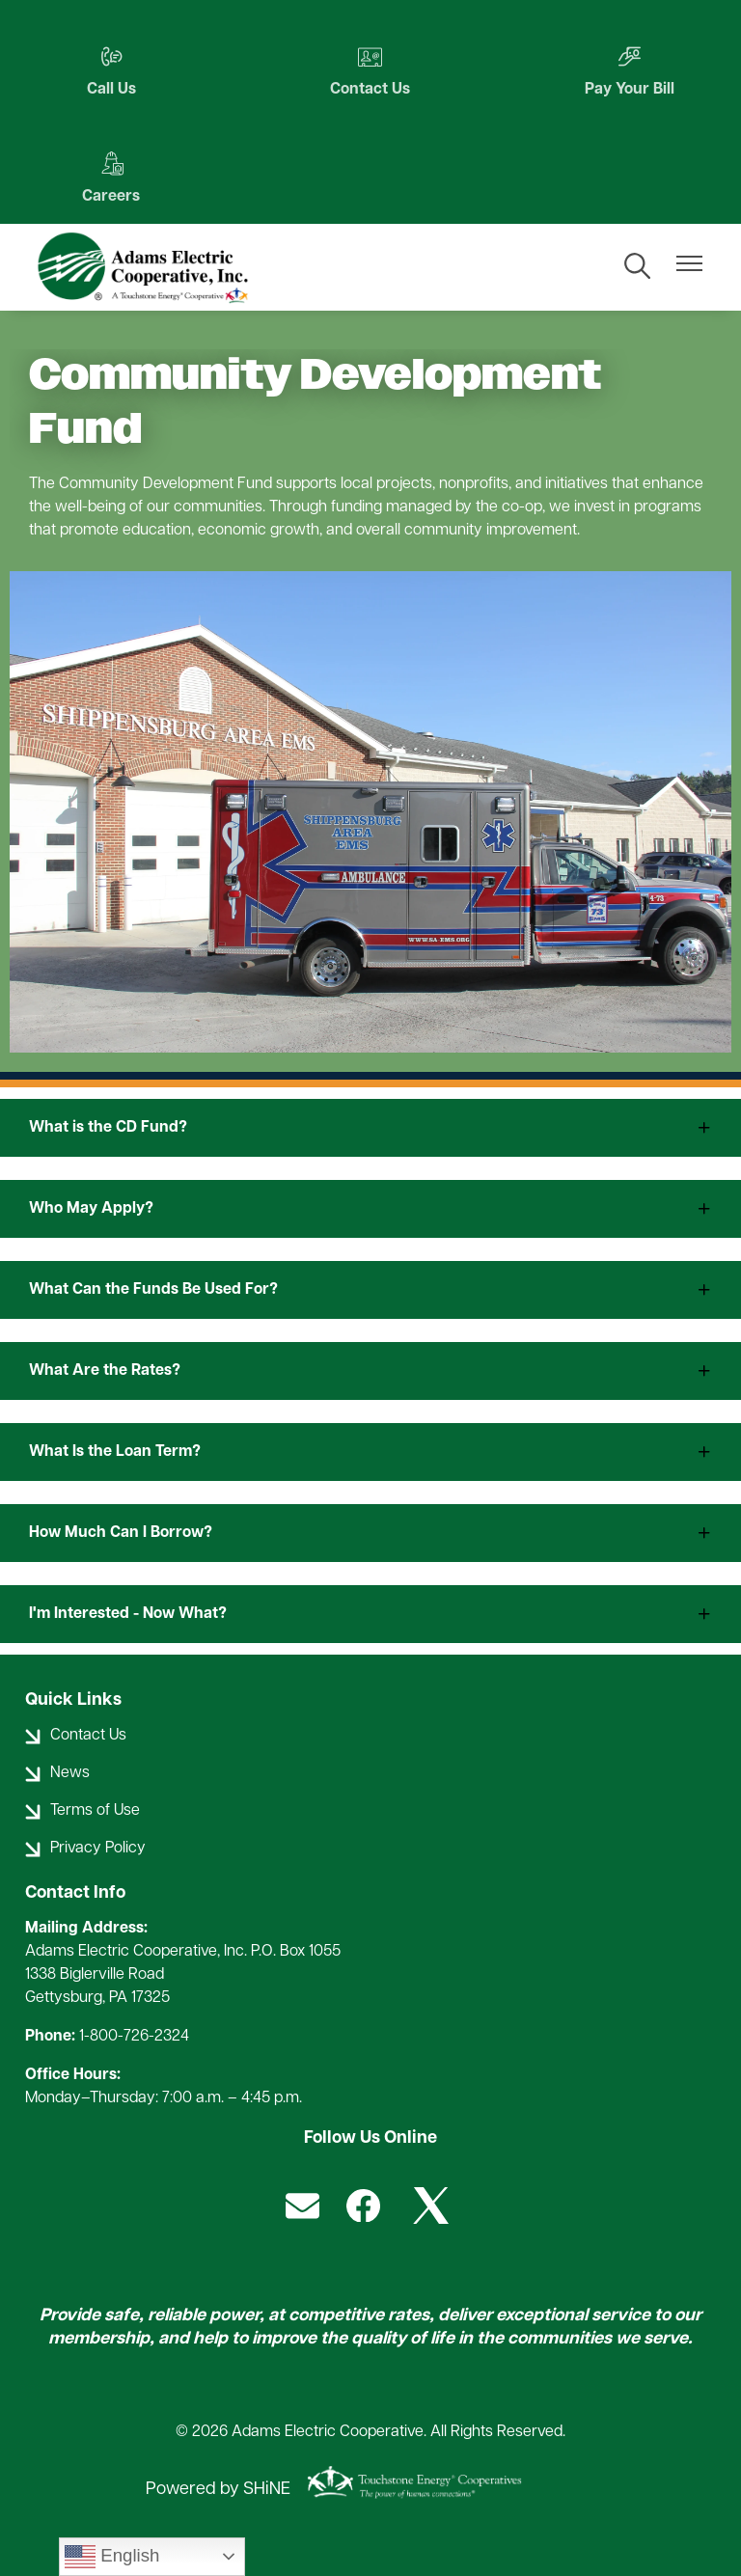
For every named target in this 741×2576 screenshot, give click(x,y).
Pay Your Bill (629, 70)
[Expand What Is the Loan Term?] (370, 1452)
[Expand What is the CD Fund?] (370, 1128)
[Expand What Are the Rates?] (370, 1371)
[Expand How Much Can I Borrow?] (370, 1533)
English (112, 2556)
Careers (111, 178)
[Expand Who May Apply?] (370, 1209)
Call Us (111, 70)
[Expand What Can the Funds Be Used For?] (370, 1290)
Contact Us (370, 70)
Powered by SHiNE (218, 2489)
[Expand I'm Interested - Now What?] (370, 1614)
